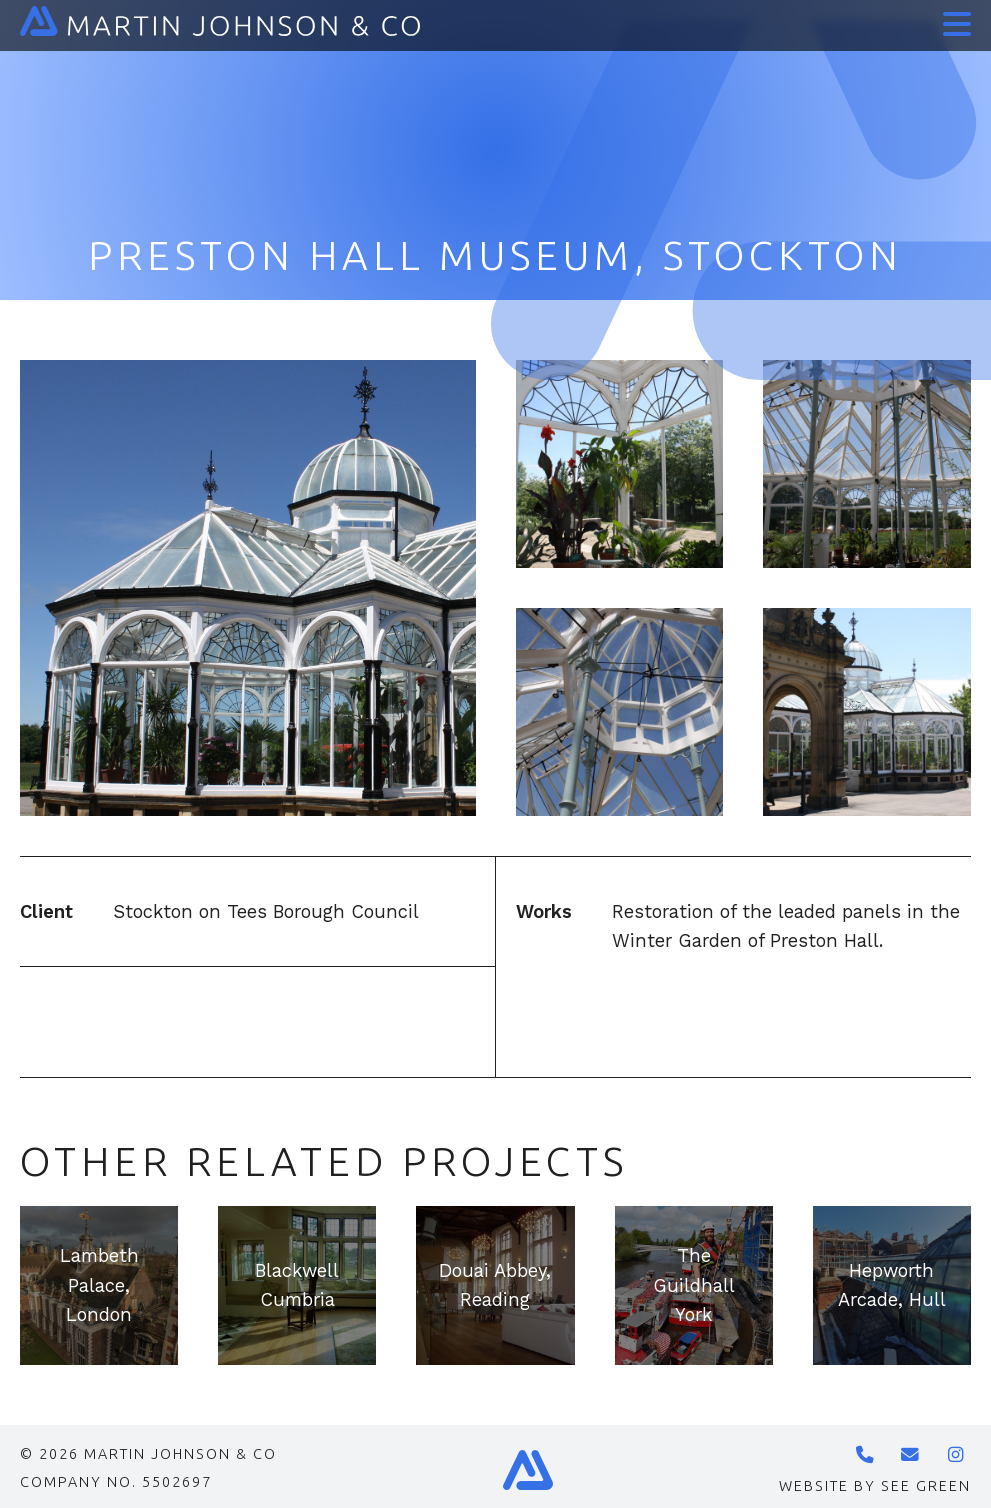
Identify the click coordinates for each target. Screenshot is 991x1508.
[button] (953, 18)
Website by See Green (875, 1486)
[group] (99, 1285)
